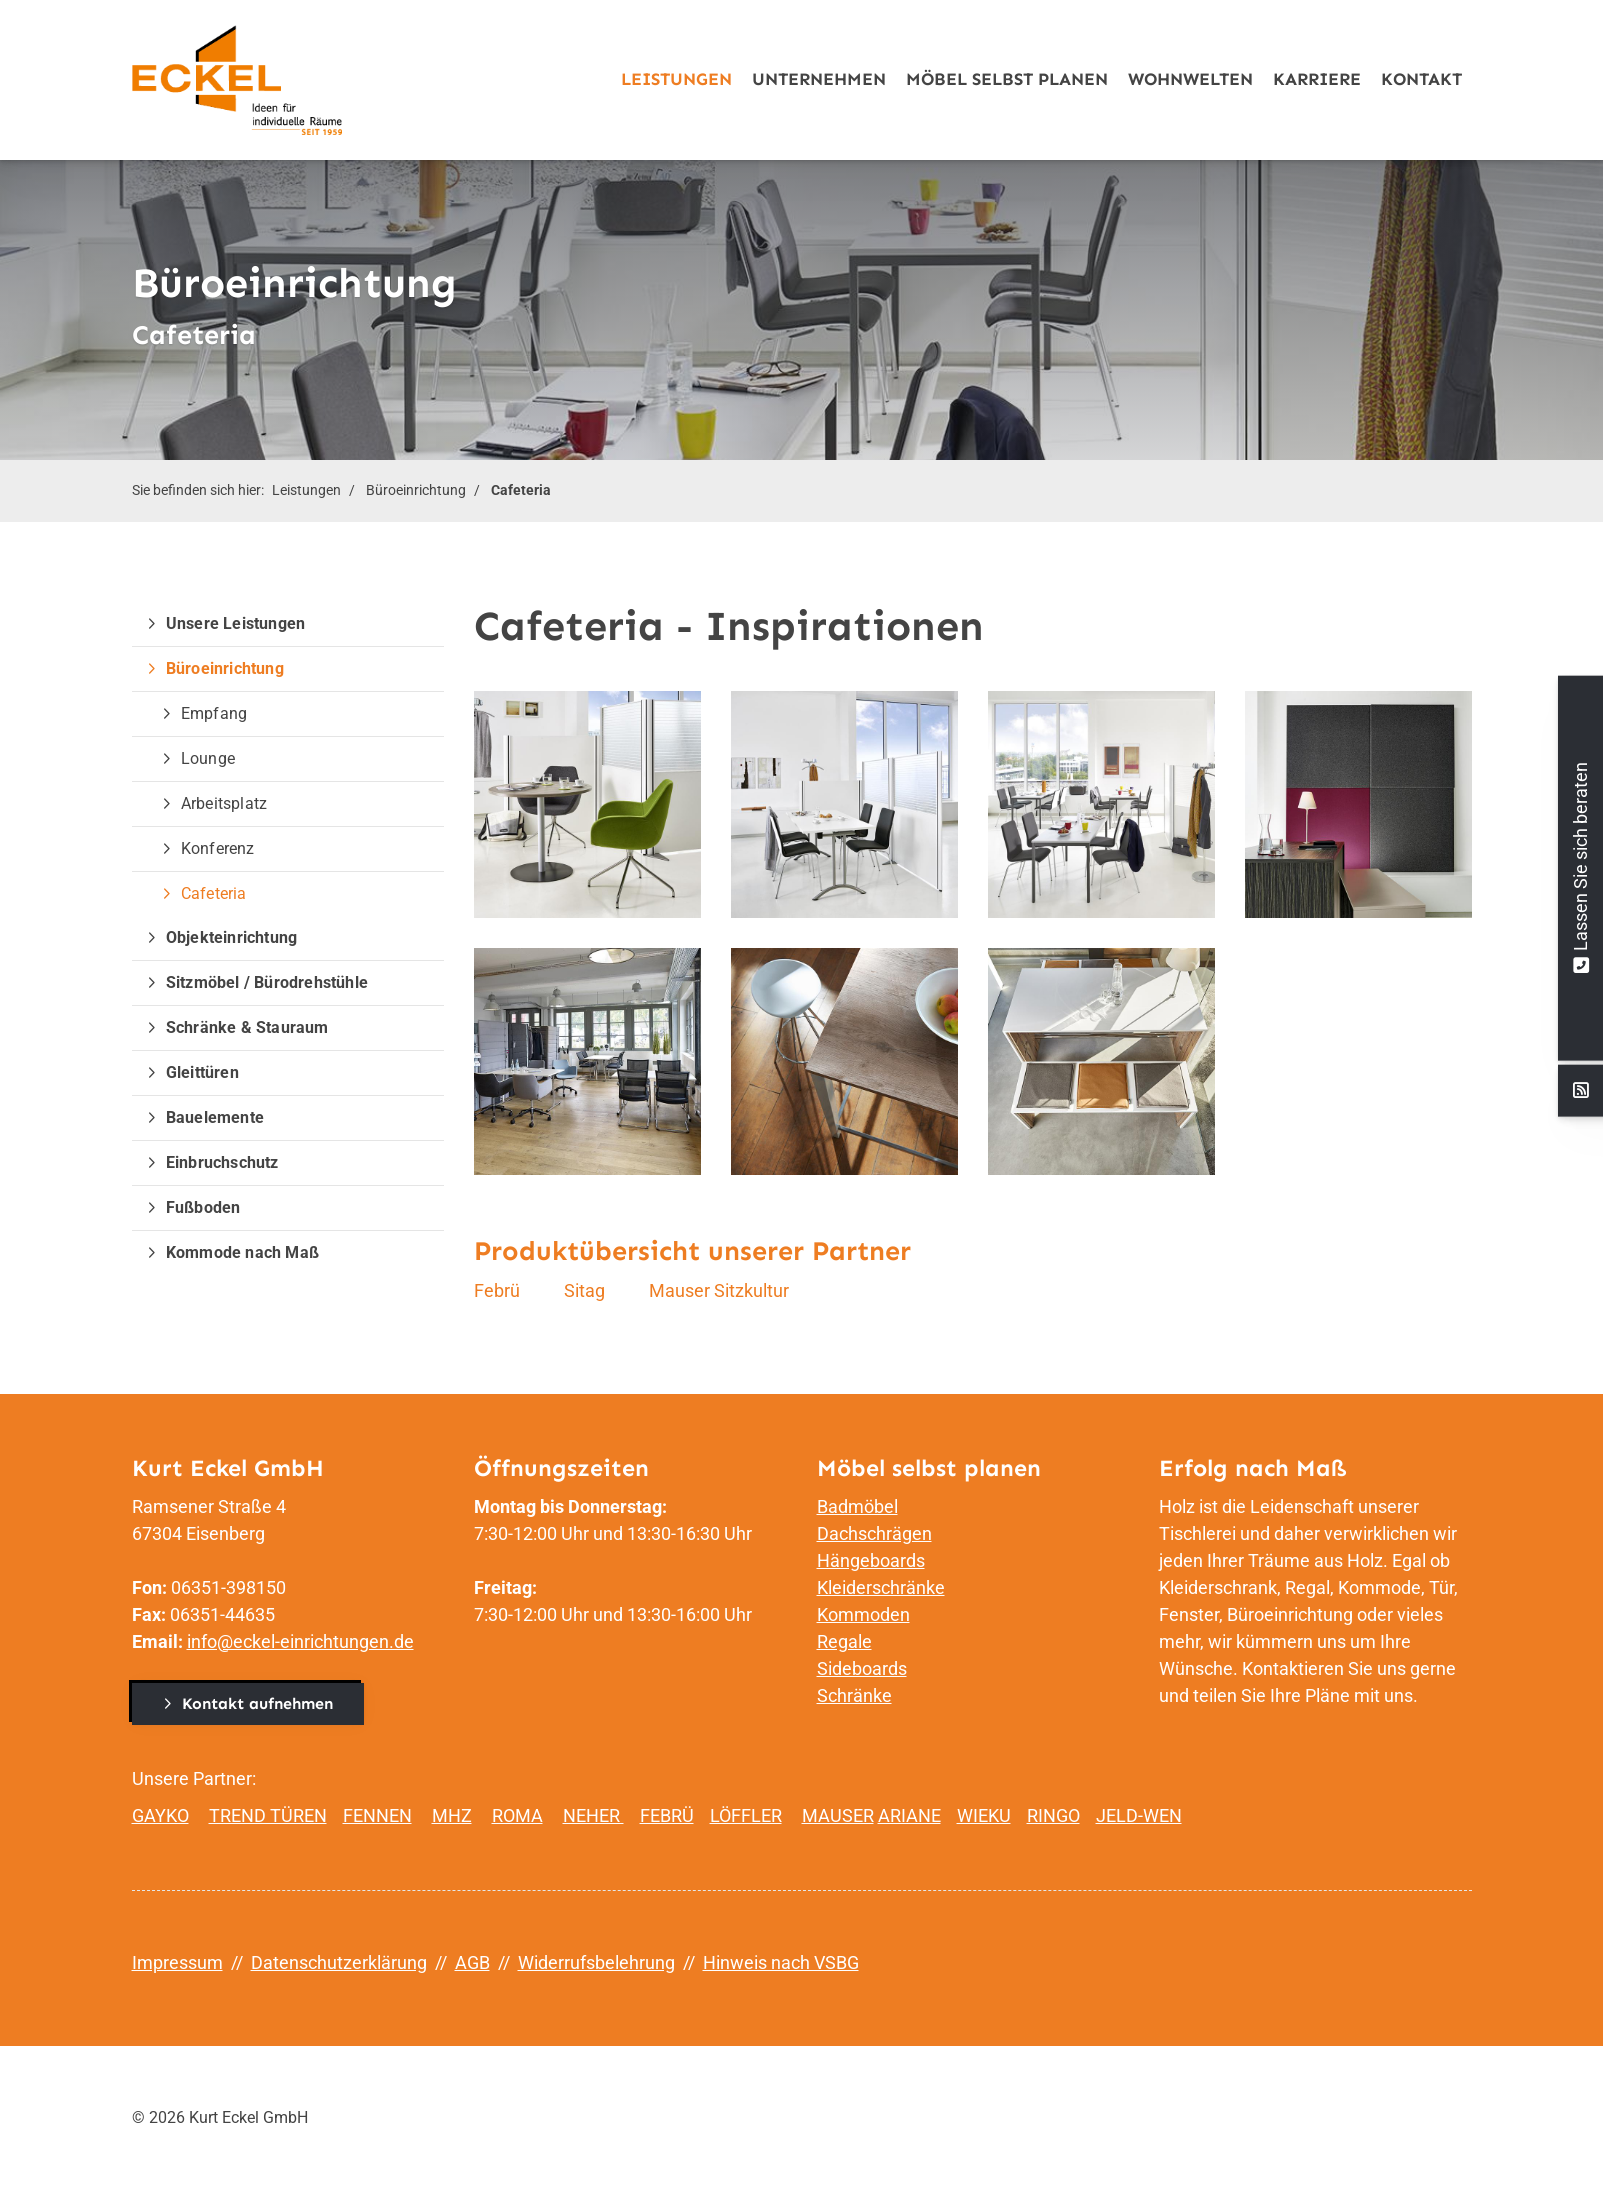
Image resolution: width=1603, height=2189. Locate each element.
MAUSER (838, 1815)
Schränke (854, 1695)
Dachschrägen (874, 1533)
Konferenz (218, 848)
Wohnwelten (1190, 79)
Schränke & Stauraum (247, 1027)
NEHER (593, 1815)
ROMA (517, 1815)
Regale (844, 1641)
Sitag (584, 1290)
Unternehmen (819, 79)
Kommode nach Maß (242, 1252)
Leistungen (676, 79)
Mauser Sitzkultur (719, 1290)
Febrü (497, 1290)
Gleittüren (202, 1072)
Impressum (177, 1962)
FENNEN (377, 1815)
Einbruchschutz (222, 1162)
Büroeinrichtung (416, 490)
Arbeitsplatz (224, 803)
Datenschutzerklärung (339, 1962)
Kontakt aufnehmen (257, 1703)
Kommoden (863, 1614)
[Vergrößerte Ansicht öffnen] (587, 804)
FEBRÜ (667, 1815)
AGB (472, 1962)
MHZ (452, 1815)
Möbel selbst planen (1007, 79)
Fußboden (203, 1207)
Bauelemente (215, 1117)
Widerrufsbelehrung (596, 1962)
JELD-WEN (1139, 1815)
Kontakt (1421, 79)
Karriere (1317, 79)
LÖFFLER (746, 1815)
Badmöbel (857, 1506)
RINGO (1053, 1815)
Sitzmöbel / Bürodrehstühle (267, 982)
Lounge (208, 758)
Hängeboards (871, 1560)
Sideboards (862, 1668)
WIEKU (984, 1815)
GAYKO (160, 1815)
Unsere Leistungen (235, 623)
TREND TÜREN (268, 1815)
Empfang (214, 713)
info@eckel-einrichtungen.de (300, 1641)
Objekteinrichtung (231, 937)
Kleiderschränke (881, 1587)
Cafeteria (521, 490)
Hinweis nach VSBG (781, 1962)
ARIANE (909, 1815)
